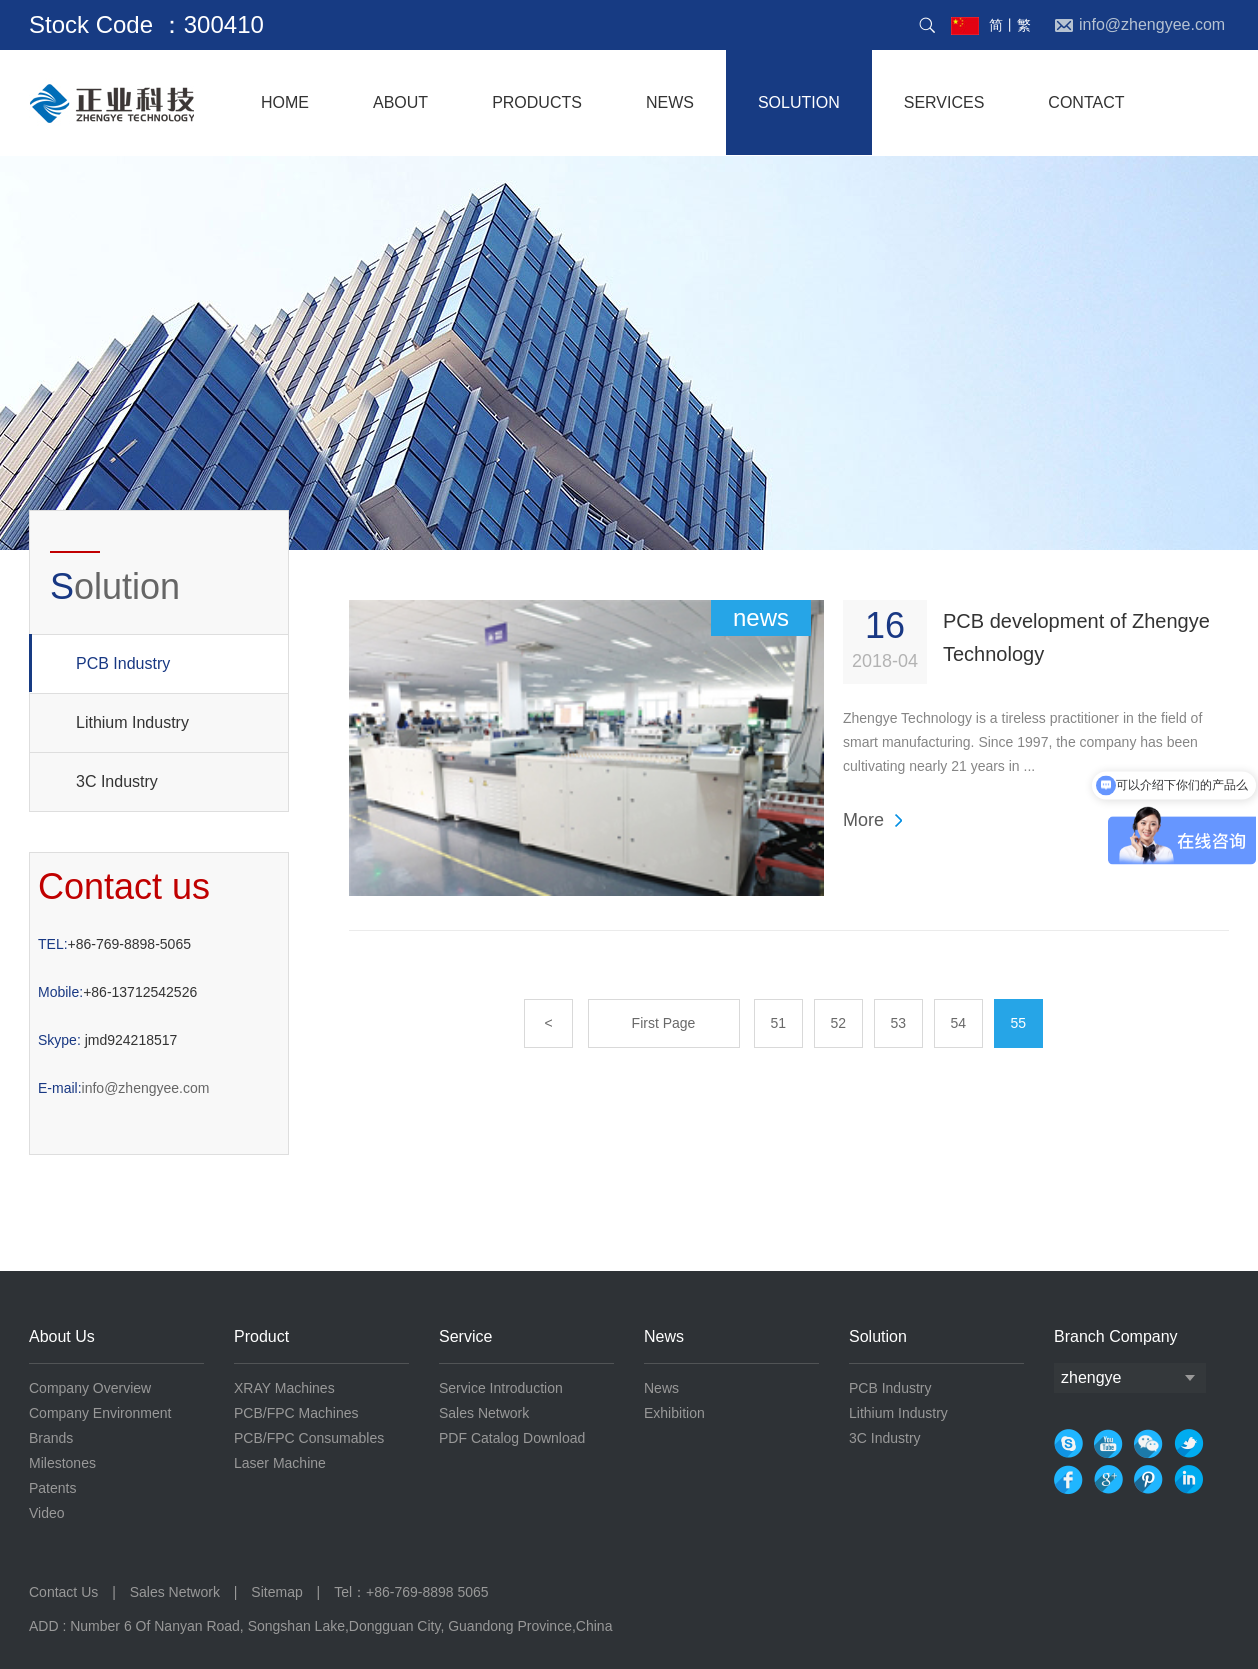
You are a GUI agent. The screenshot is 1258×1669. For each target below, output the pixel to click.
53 (899, 1023)
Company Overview (90, 1388)
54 (959, 1023)
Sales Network (484, 1413)
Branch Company (1116, 1336)
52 (839, 1023)
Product (261, 1336)
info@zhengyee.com (123, 1088)
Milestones (62, 1463)
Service (465, 1336)
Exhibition (674, 1413)
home (285, 102)
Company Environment (100, 1413)
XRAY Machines (284, 1388)
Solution (878, 1336)
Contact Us (65, 1592)
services (944, 102)
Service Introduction (501, 1388)
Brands (51, 1438)
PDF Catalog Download (512, 1438)
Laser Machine (280, 1463)
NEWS (670, 102)
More (863, 820)
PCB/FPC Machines (296, 1413)
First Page (664, 1023)
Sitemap (276, 1592)
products (537, 102)
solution (799, 102)
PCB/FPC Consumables (309, 1438)
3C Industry (117, 781)
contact (1086, 102)
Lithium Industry (132, 722)
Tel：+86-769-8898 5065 (411, 1592)
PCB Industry (100, 663)
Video (47, 1513)
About (400, 102)
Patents (52, 1488)
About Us (62, 1336)
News (664, 1336)
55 (1019, 1023)
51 (779, 1023)
